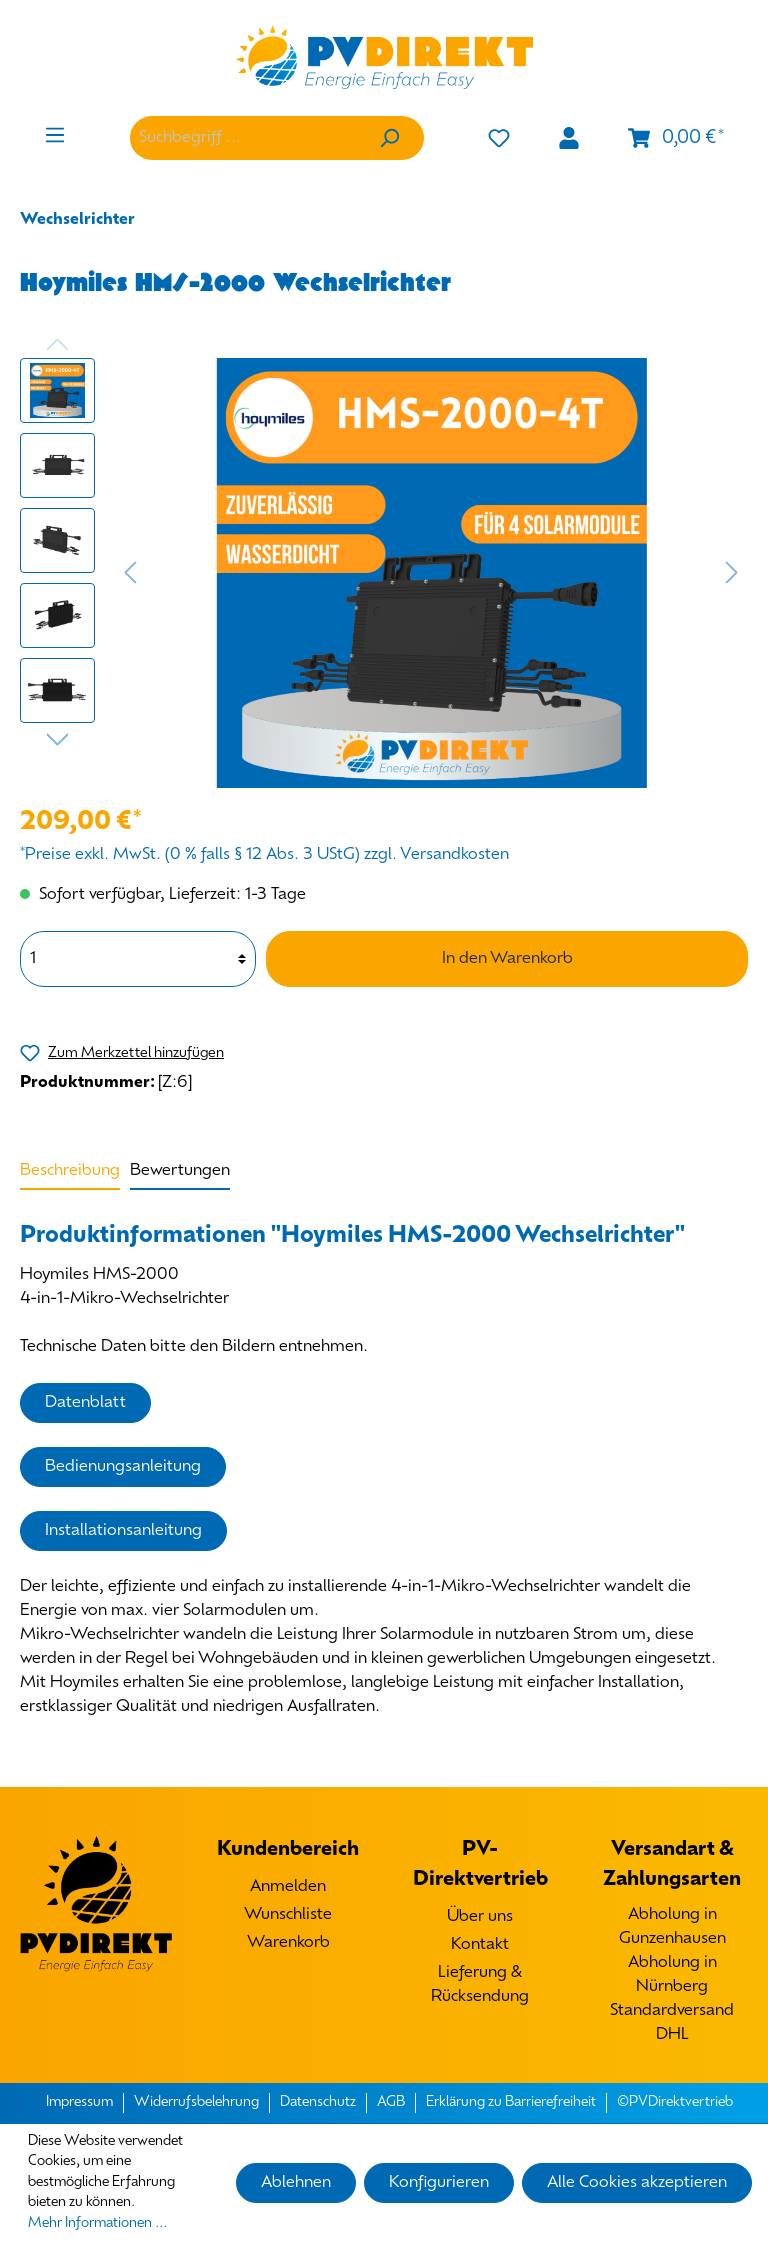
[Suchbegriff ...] (242, 138)
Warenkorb (288, 1943)
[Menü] (55, 135)
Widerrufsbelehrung (196, 2102)
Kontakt (480, 1945)
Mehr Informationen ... (97, 2223)
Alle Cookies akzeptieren (637, 2183)
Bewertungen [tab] (180, 1171)
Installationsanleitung (123, 1531)
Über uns (480, 1917)
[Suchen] (389, 138)
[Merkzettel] (499, 138)
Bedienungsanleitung (123, 1467)
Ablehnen (296, 2183)
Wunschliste (288, 1915)
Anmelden (288, 1887)
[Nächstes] (732, 573)
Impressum (79, 2102)
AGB (391, 2102)
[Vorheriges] (130, 573)
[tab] (70, 1170)
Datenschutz (318, 2102)
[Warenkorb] (676, 138)
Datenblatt (85, 1403)
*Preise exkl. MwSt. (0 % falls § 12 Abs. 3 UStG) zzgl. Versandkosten (264, 855)
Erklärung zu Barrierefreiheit (511, 2102)
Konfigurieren (439, 2183)
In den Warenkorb (507, 959)
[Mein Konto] (569, 138)
